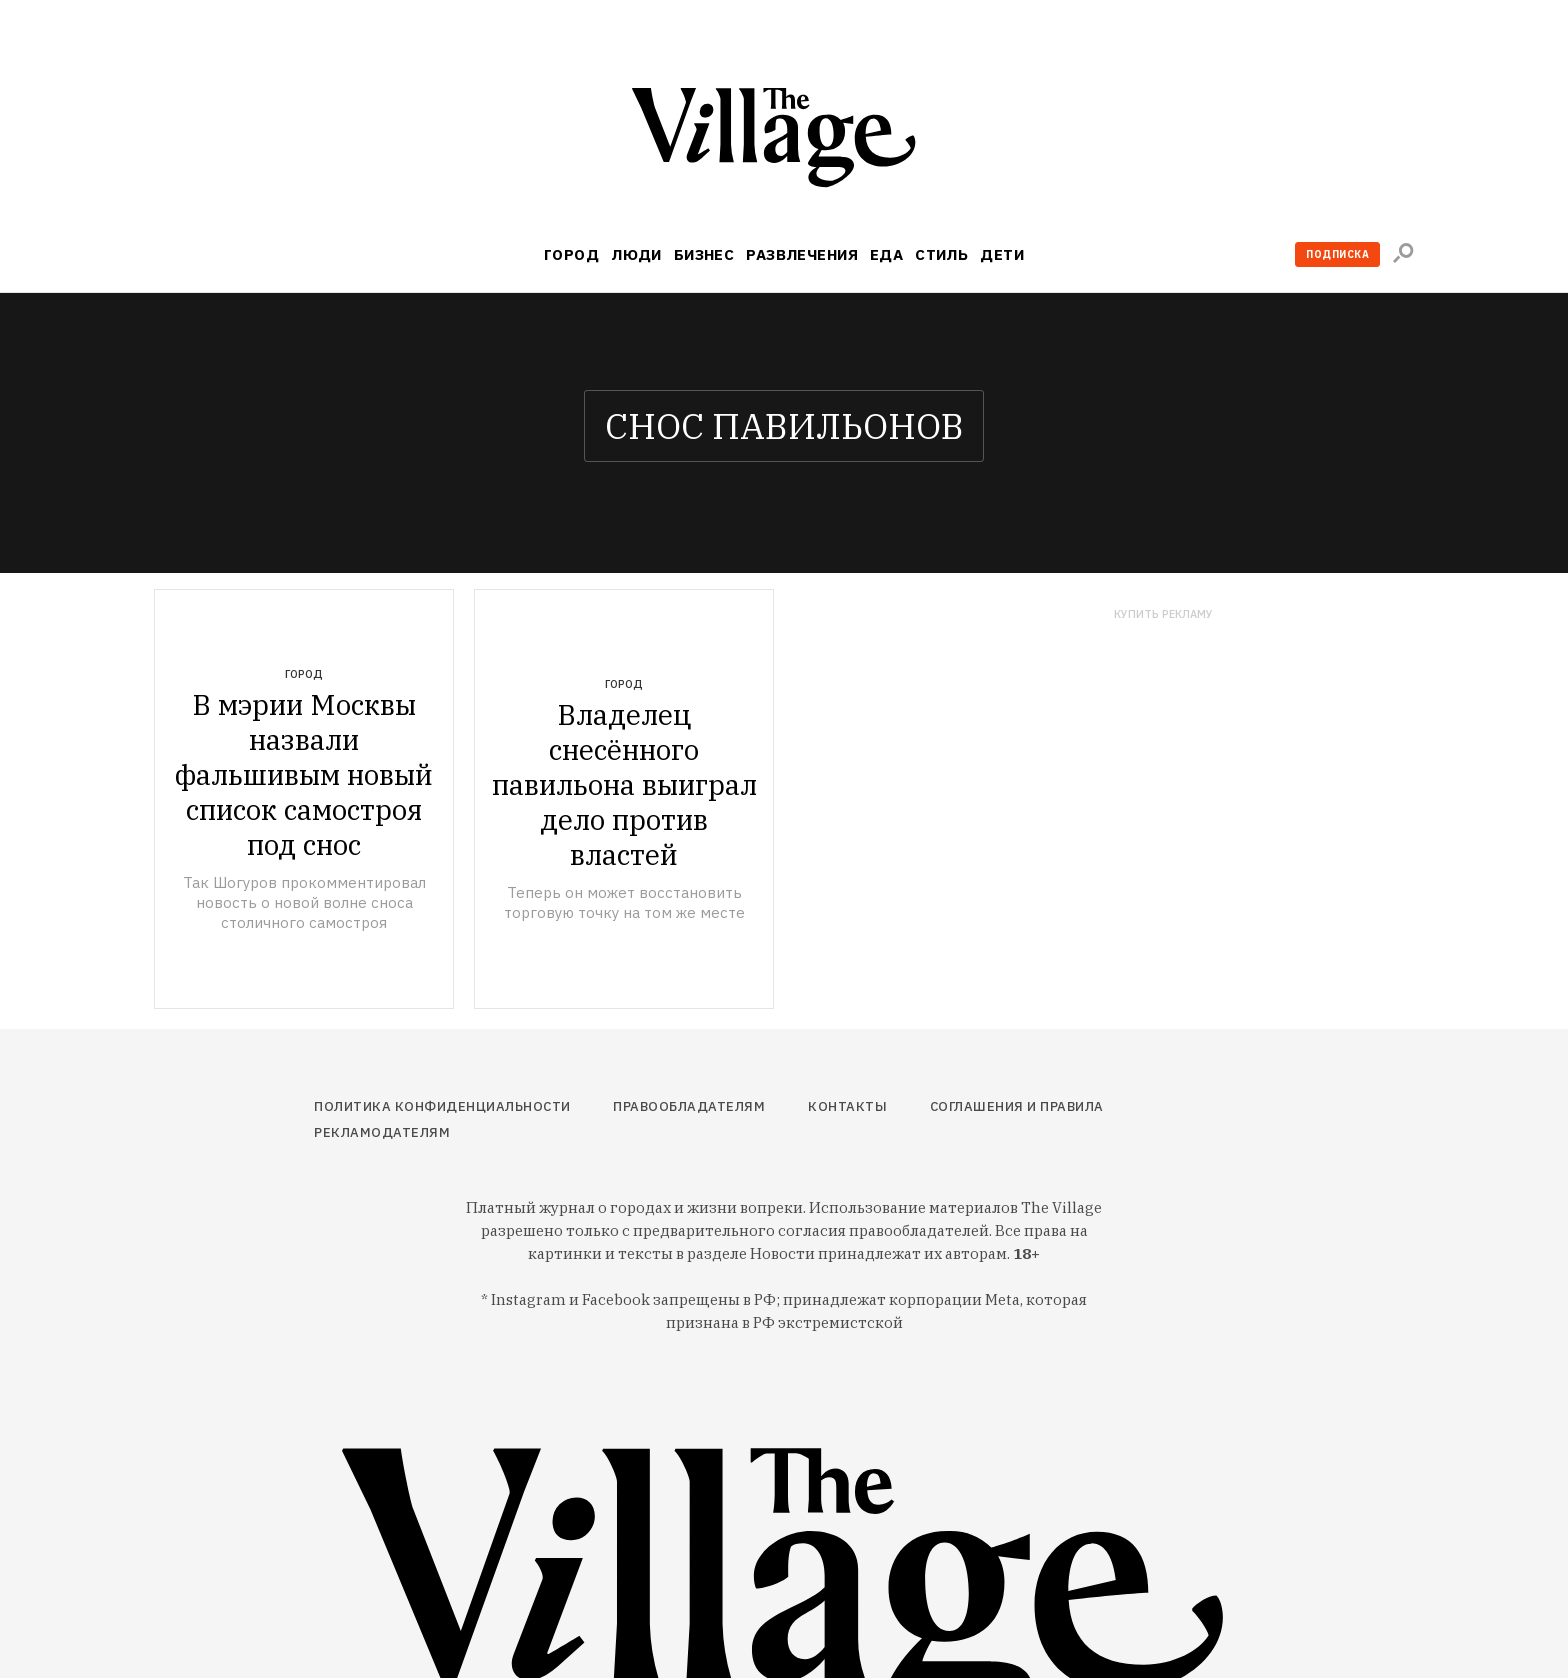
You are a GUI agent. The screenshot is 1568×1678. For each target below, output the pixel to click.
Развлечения (802, 254)
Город (571, 254)
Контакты (847, 1106)
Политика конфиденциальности (442, 1106)
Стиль (941, 254)
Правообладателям (689, 1106)
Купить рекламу (1163, 614)
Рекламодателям (382, 1132)
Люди (636, 254)
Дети (1002, 254)
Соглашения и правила (1017, 1106)
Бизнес (704, 254)
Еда (886, 254)
